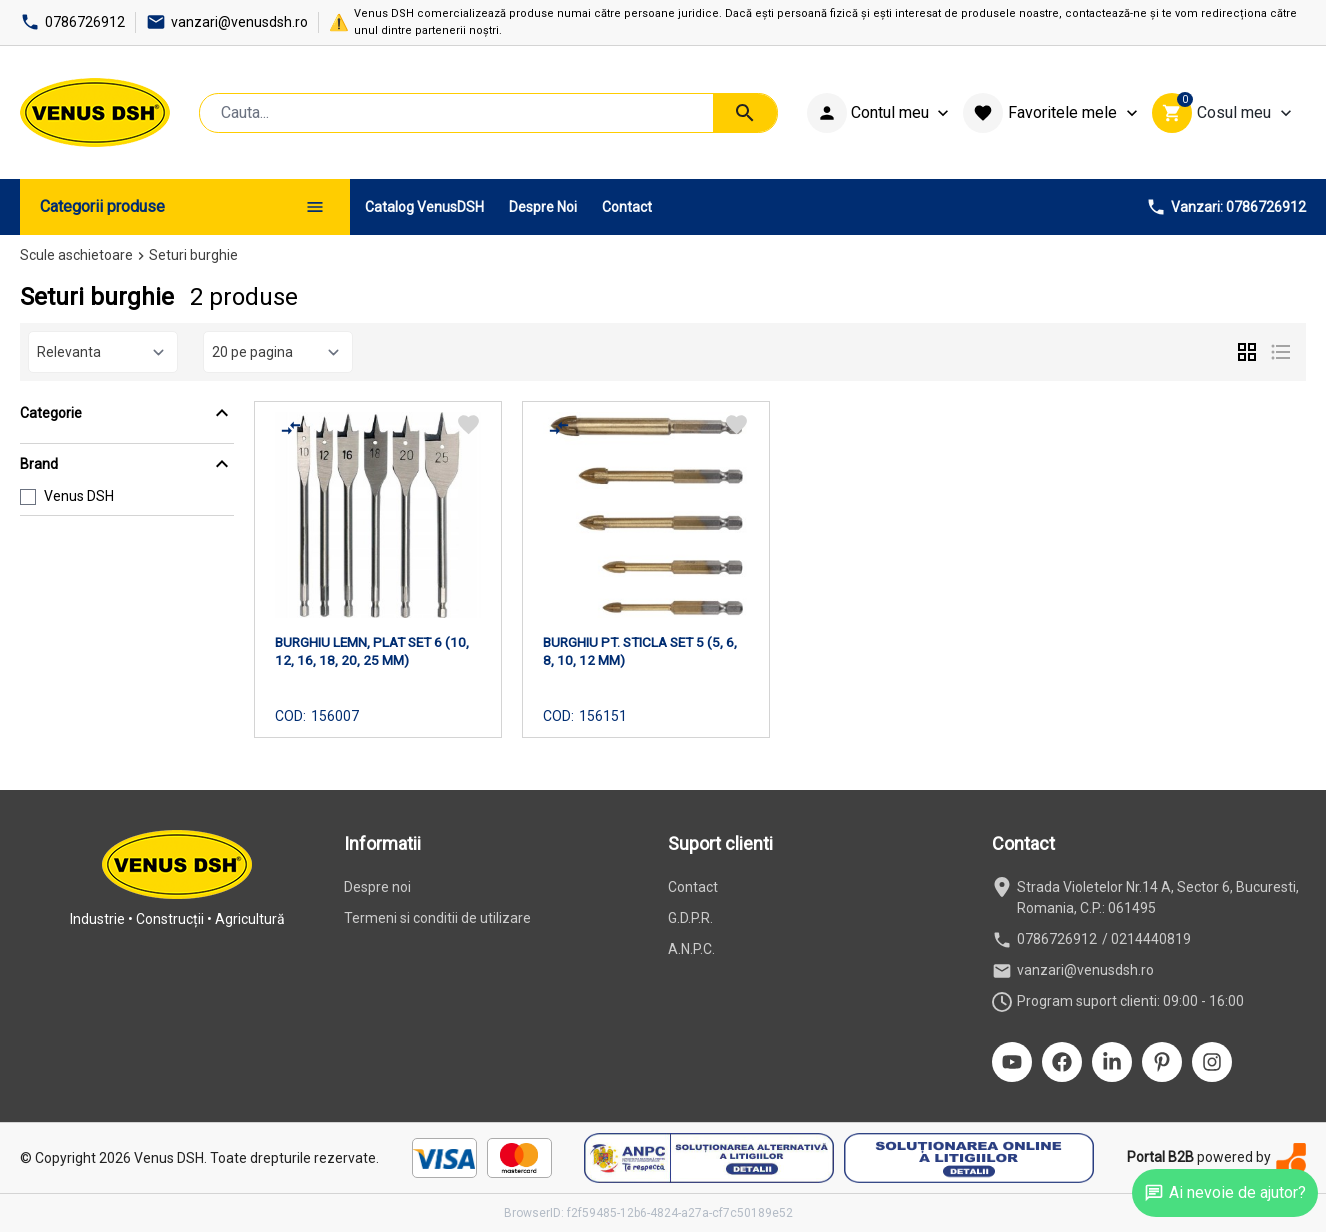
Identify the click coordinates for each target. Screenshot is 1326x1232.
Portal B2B (1160, 1157)
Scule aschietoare (76, 255)
